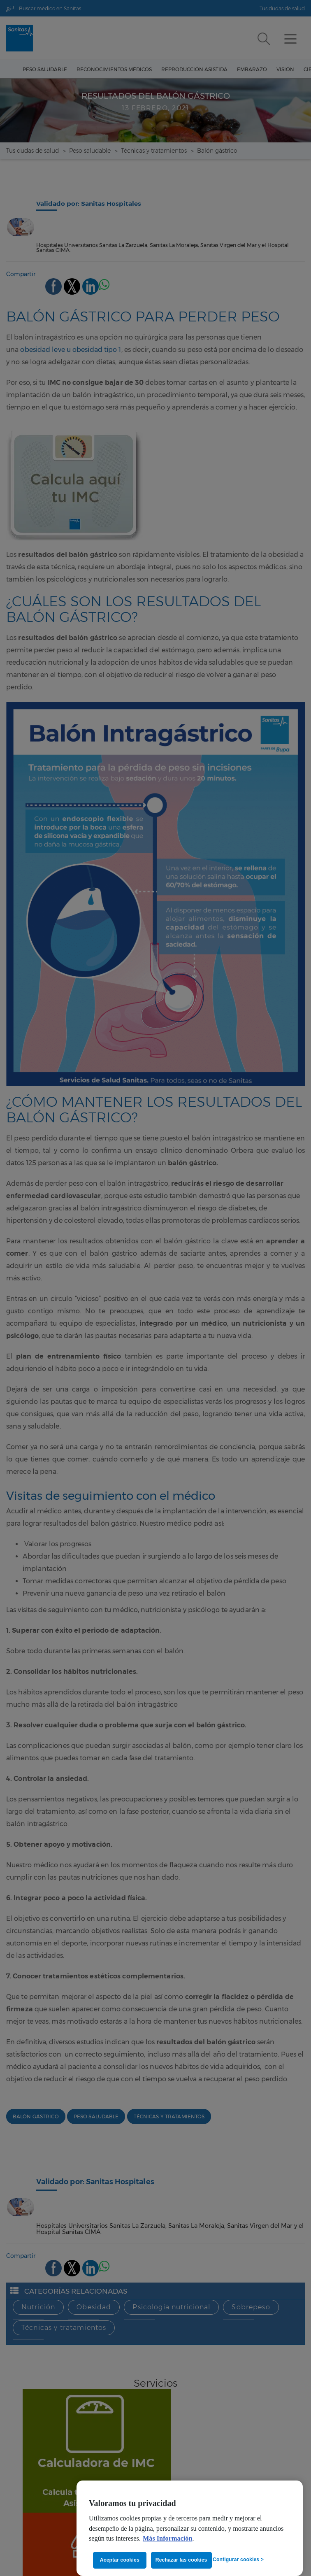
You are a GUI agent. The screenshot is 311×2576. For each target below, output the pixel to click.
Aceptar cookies (119, 2560)
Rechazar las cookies (182, 2560)
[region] (190, 2528)
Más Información (168, 2538)
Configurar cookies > (238, 2559)
